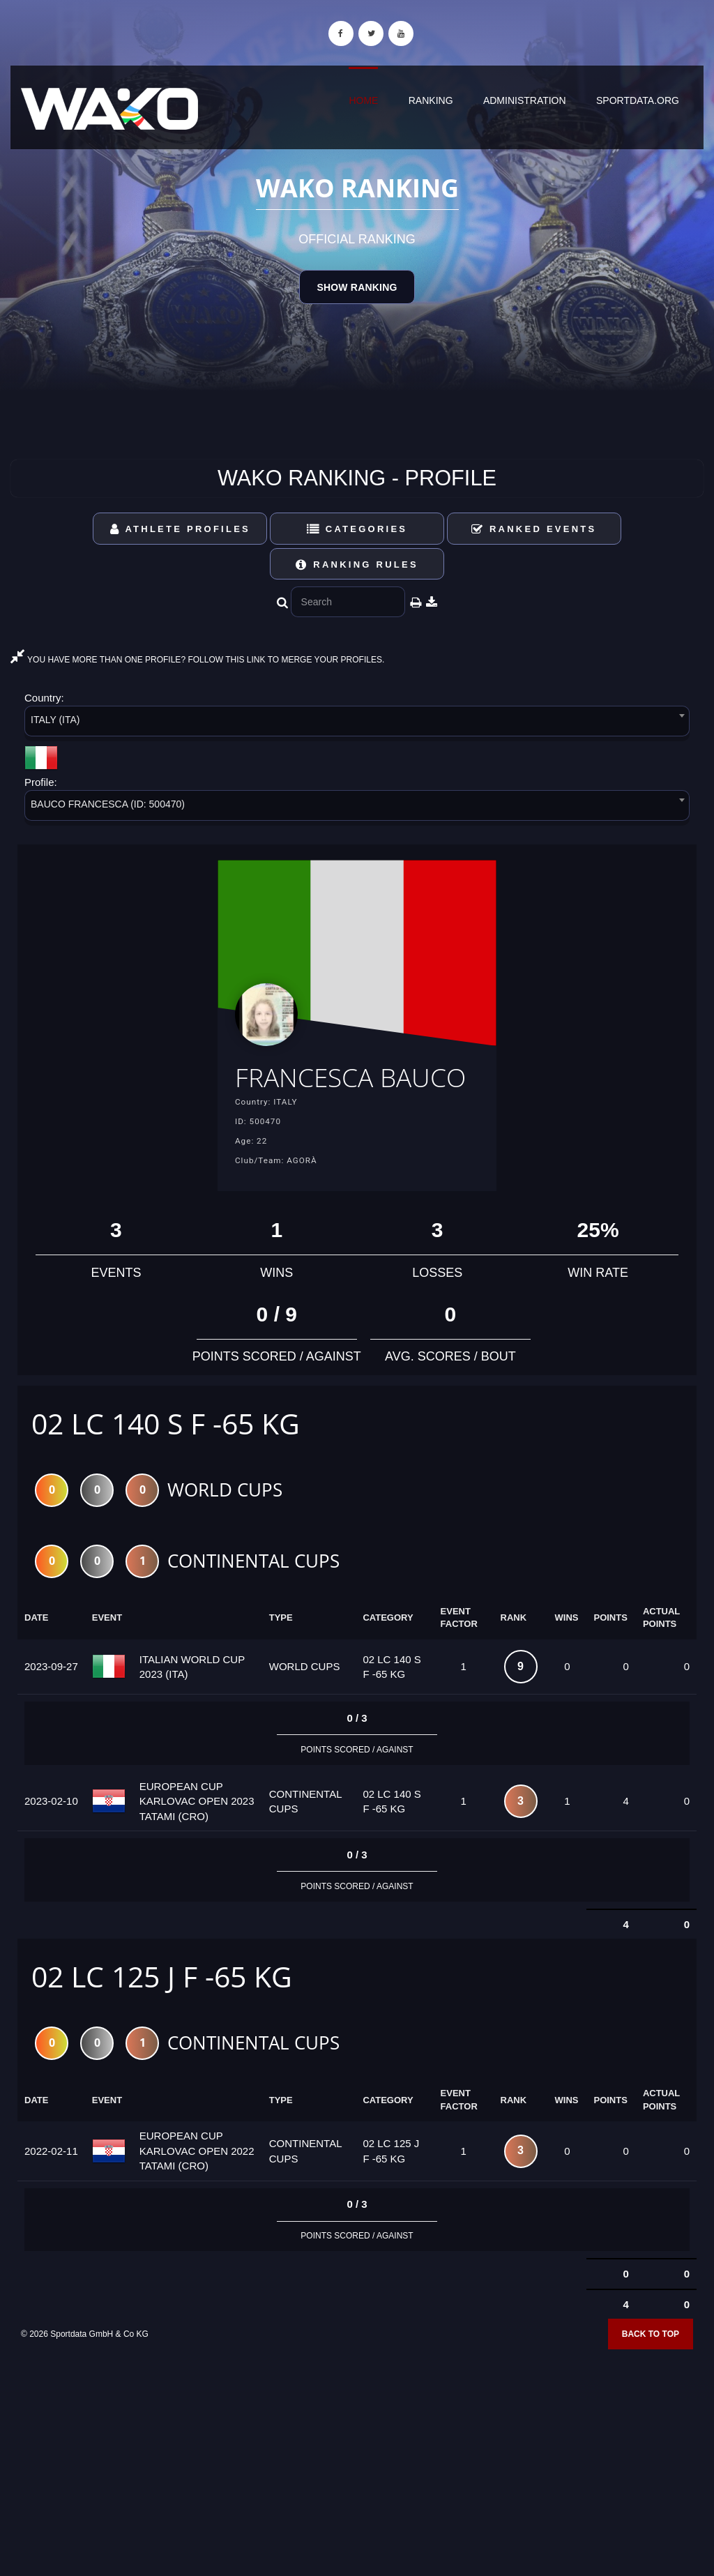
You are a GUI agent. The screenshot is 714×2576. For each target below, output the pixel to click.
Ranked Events (534, 529)
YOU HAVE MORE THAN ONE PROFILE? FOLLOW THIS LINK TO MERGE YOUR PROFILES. (197, 660)
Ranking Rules (357, 564)
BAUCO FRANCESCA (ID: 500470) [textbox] (108, 804)
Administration (524, 100)
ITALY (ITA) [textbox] (55, 719)
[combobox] (357, 723)
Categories (357, 529)
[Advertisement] (357, 2475)
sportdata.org (637, 100)
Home (363, 100)
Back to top (650, 2369)
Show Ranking (357, 287)
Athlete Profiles (180, 529)
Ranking (431, 100)
